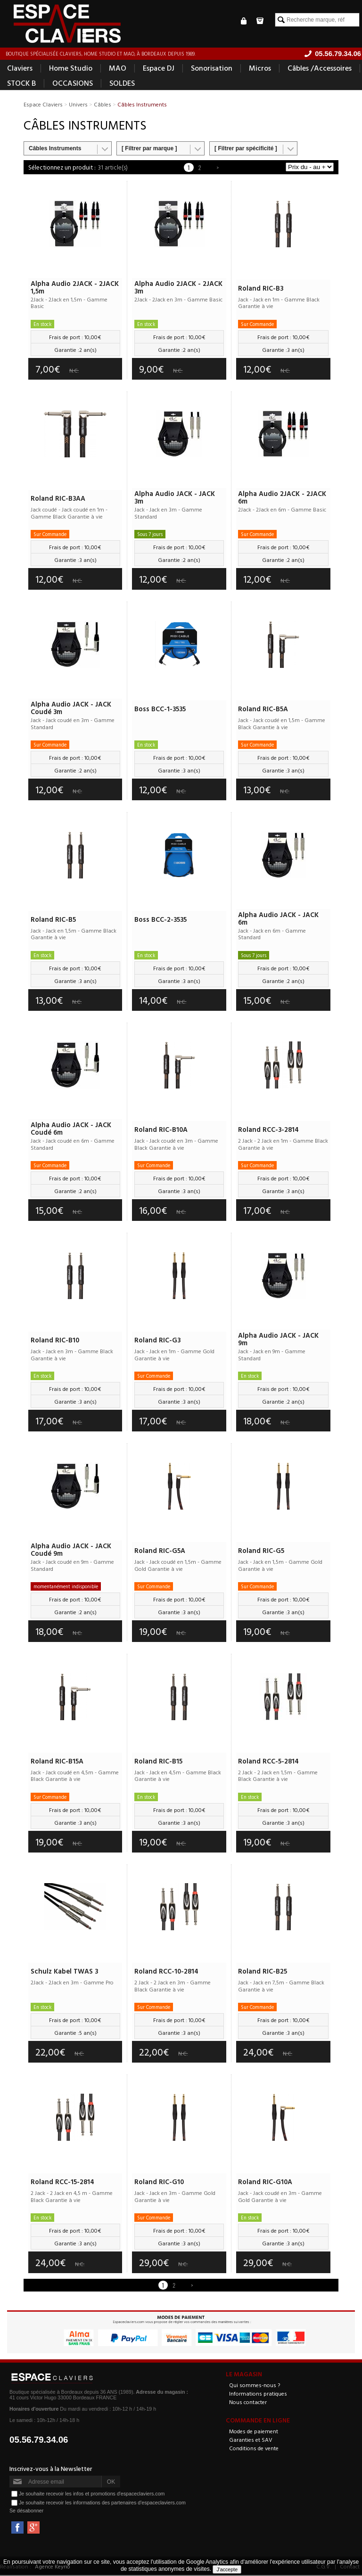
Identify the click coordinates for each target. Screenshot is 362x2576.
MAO (117, 68)
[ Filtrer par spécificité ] (245, 149)
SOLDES (122, 83)
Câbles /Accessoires (320, 68)
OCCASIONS (72, 83)
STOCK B (21, 83)
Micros (260, 68)
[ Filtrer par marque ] (149, 149)
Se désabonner (26, 2511)
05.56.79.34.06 (38, 2441)
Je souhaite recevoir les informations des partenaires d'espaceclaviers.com (102, 2503)
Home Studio (70, 68)
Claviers (20, 68)
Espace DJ (158, 68)
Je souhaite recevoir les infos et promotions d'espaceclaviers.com (92, 2494)
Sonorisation (211, 68)
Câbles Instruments (55, 149)
